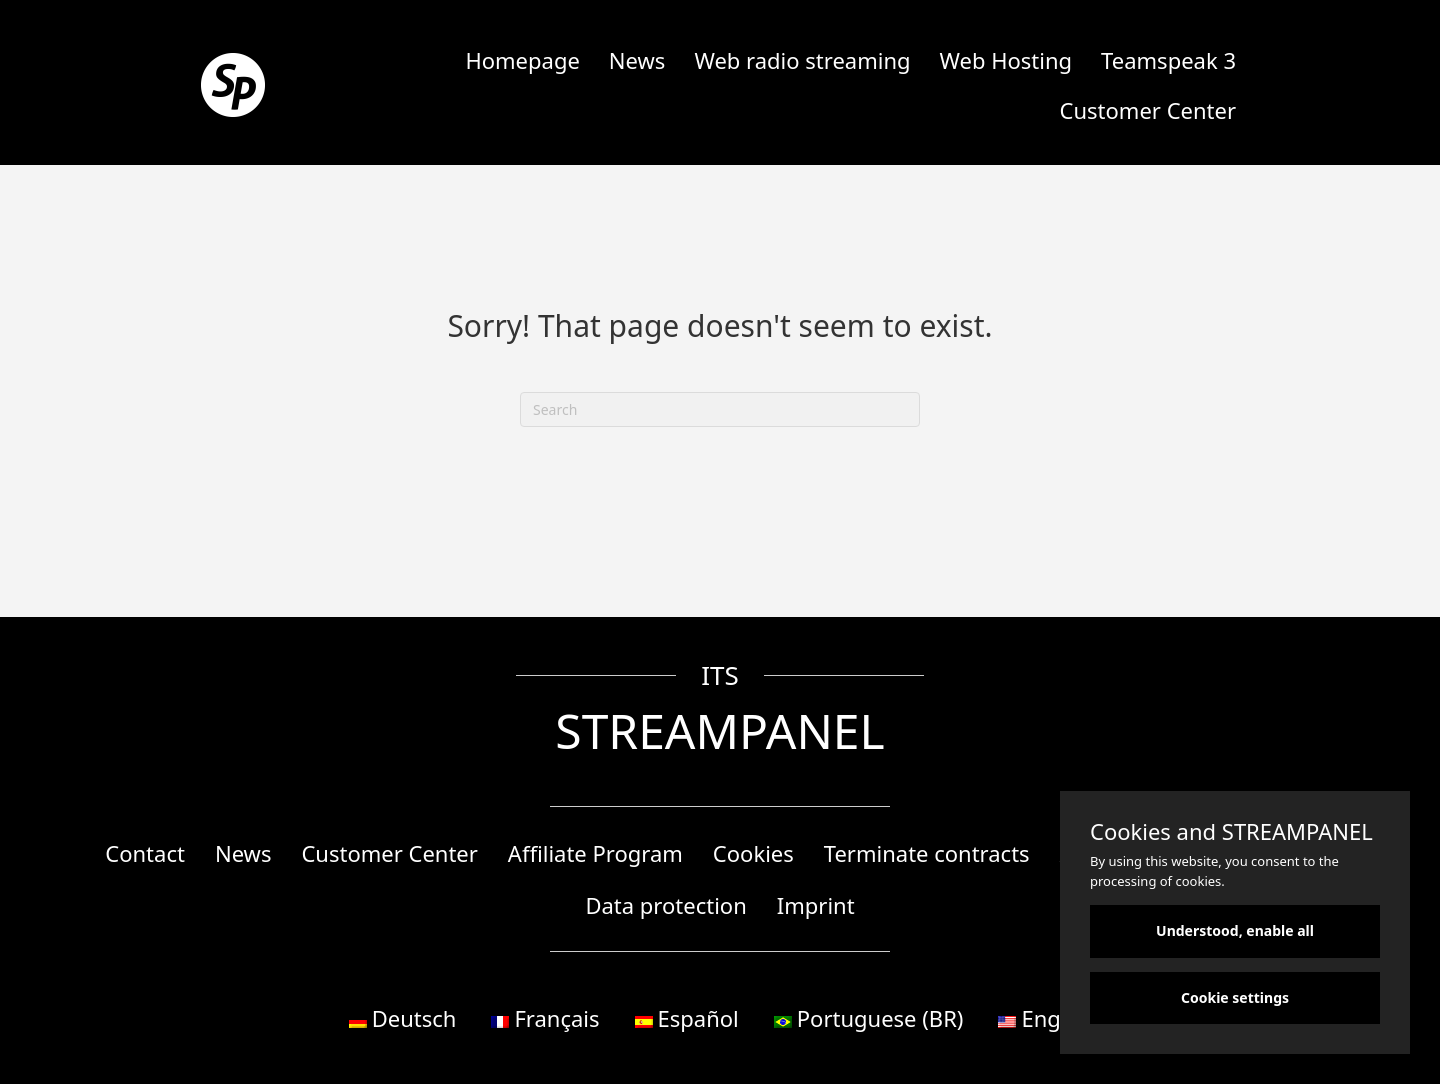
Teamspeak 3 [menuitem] (1168, 60)
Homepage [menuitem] (522, 60)
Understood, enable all (1235, 930)
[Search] (720, 409)
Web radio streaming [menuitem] (802, 60)
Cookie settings (1235, 997)
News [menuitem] (637, 60)
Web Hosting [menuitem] (1006, 60)
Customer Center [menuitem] (1148, 110)
